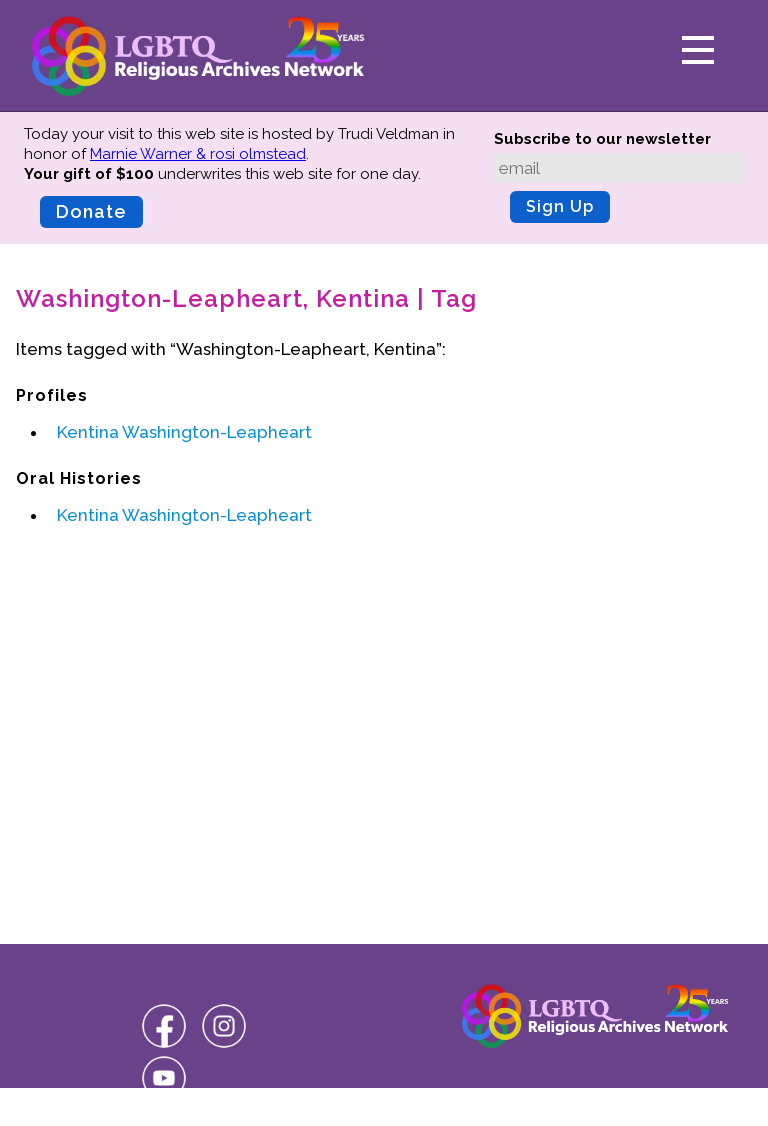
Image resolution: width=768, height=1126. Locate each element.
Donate (91, 211)
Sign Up (560, 206)
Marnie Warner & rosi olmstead (198, 154)
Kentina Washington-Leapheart (184, 432)
